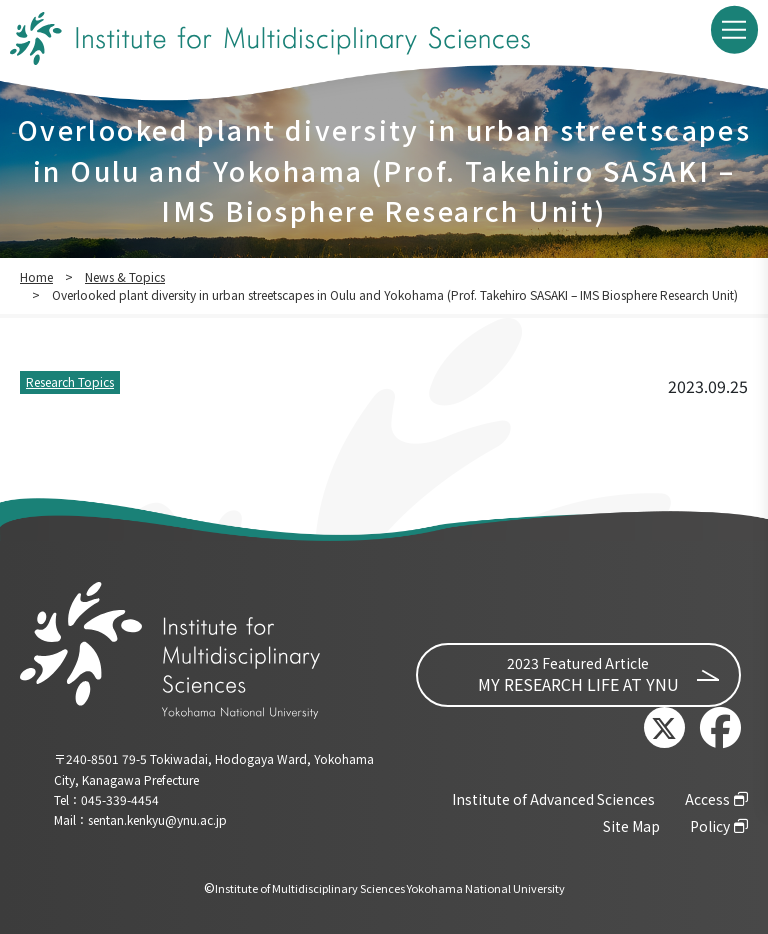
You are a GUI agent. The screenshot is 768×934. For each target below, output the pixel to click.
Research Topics (70, 381)
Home (36, 276)
